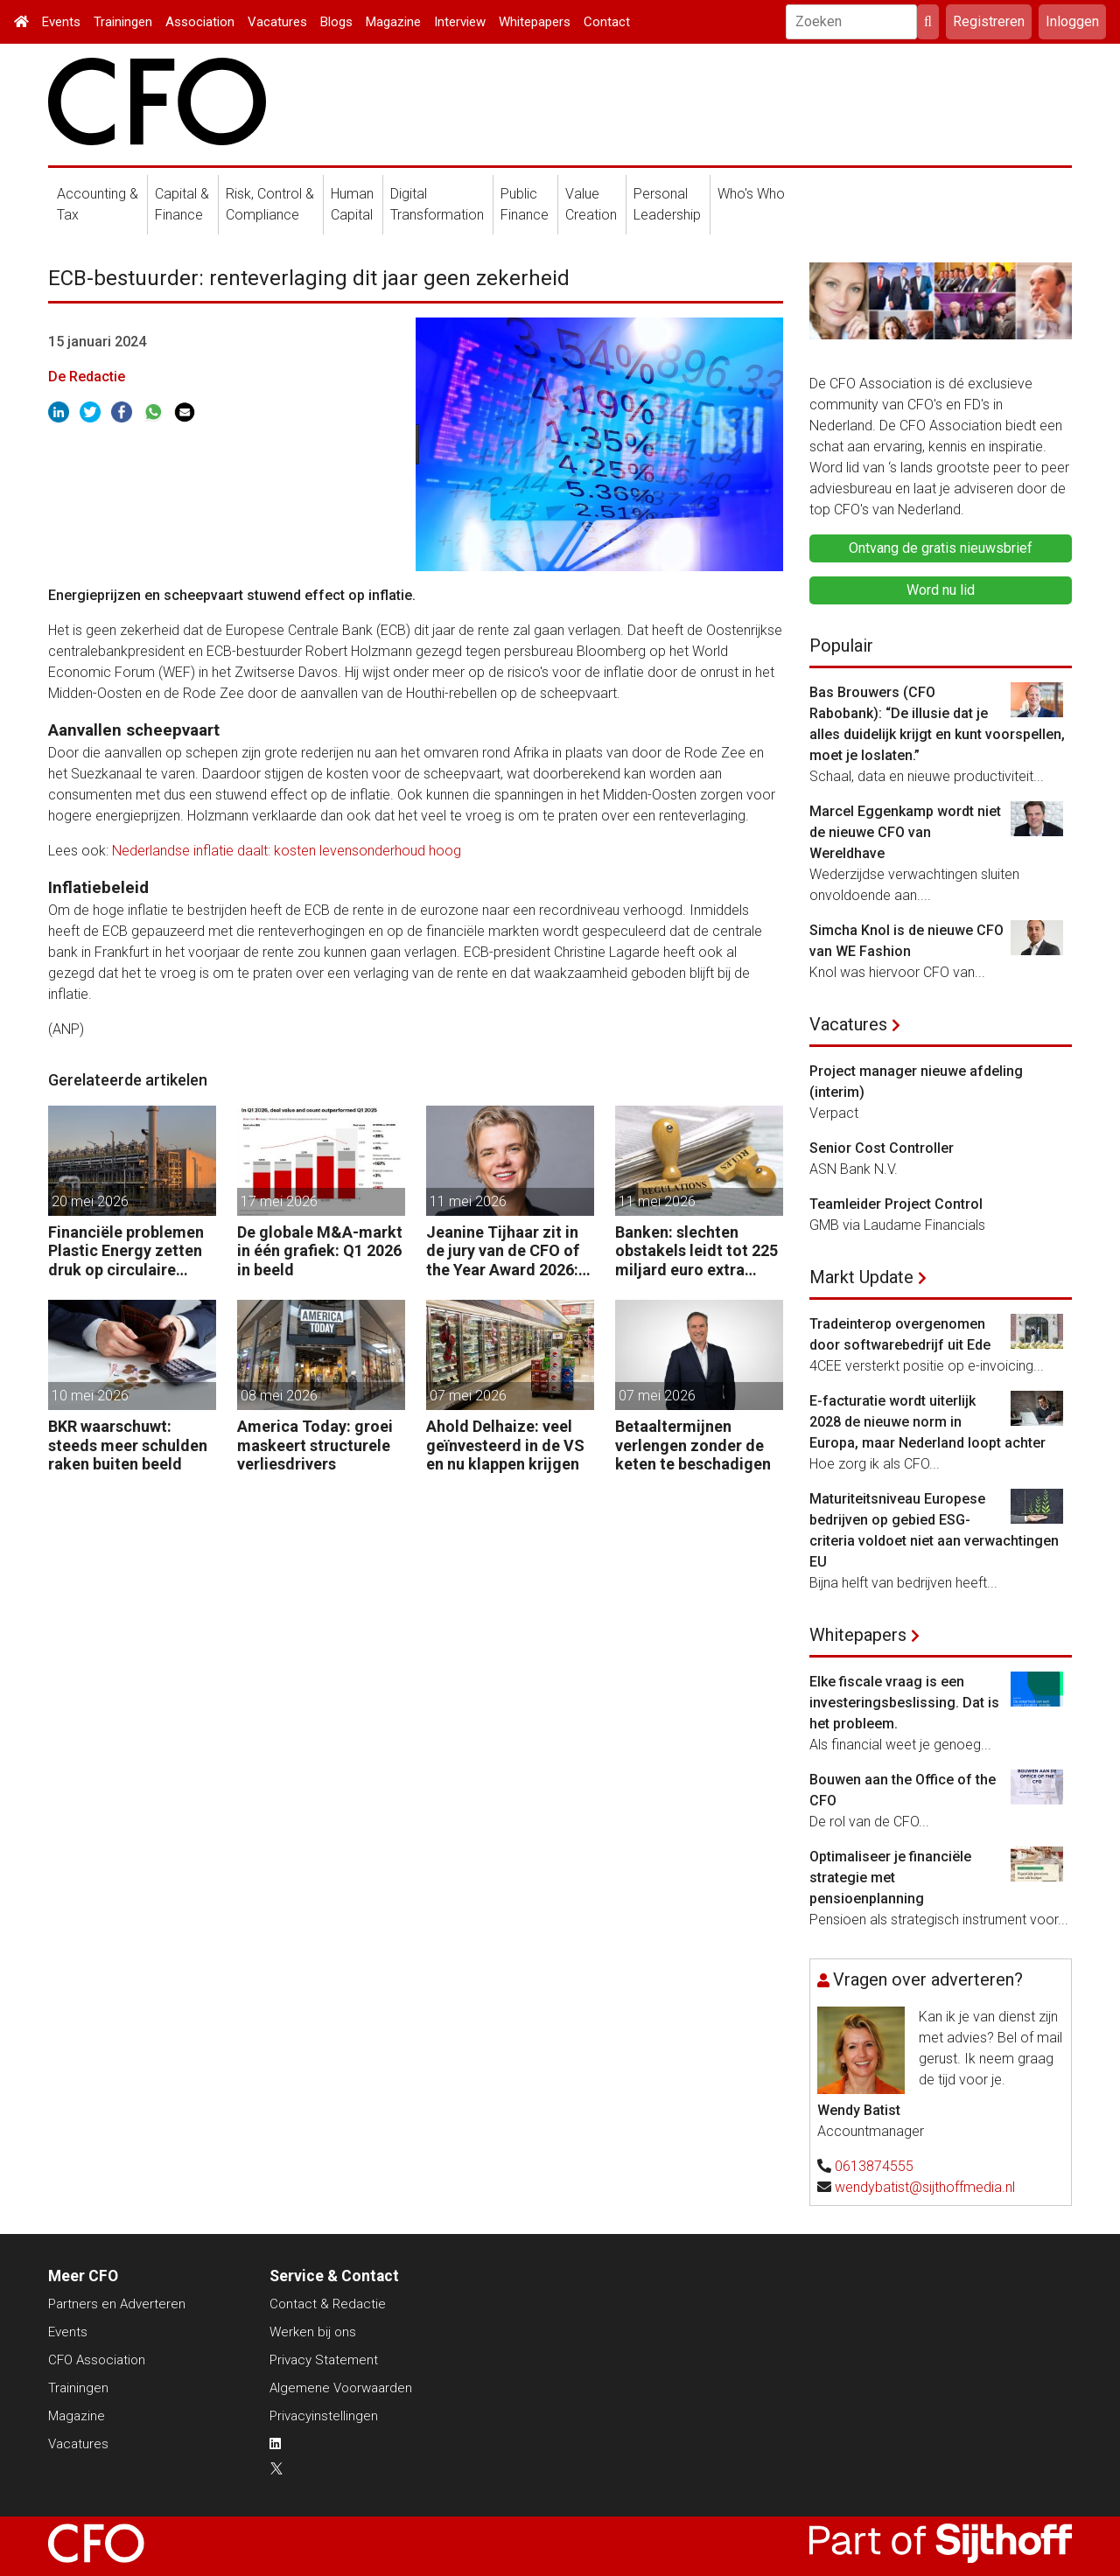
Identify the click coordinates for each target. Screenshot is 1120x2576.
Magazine (393, 22)
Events (61, 22)
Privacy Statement (324, 2360)
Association (199, 22)
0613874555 (874, 2166)
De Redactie (86, 376)
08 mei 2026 (279, 1395)
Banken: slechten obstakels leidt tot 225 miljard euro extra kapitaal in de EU (696, 1251)
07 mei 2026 (468, 1395)
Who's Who (751, 193)
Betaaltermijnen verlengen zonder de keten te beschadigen (693, 1445)
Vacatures (277, 22)
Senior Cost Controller (881, 1148)
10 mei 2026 (90, 1395)
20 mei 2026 (90, 1201)
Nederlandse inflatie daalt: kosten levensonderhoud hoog (286, 850)
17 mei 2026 (279, 1201)
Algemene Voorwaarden (341, 2388)
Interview (460, 22)
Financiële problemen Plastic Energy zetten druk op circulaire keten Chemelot (126, 1251)
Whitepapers (534, 22)
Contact (607, 22)
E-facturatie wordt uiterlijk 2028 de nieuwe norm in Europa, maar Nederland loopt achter (927, 1422)
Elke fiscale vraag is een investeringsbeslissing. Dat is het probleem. (904, 1702)
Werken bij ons (313, 2332)
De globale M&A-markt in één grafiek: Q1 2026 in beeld (319, 1251)
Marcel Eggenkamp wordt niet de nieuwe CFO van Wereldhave (905, 832)
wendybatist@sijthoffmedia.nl (925, 2187)
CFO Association (96, 2360)
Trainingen (123, 22)
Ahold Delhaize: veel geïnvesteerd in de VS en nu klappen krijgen (505, 1445)
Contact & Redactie (328, 2304)
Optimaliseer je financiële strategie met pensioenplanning (890, 1877)
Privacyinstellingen (324, 2416)
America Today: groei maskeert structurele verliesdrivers (315, 1445)
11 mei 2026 (468, 1201)
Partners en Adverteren (117, 2304)
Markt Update (861, 1277)
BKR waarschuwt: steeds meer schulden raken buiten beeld (127, 1445)
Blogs (336, 22)
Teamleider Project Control (896, 1204)
